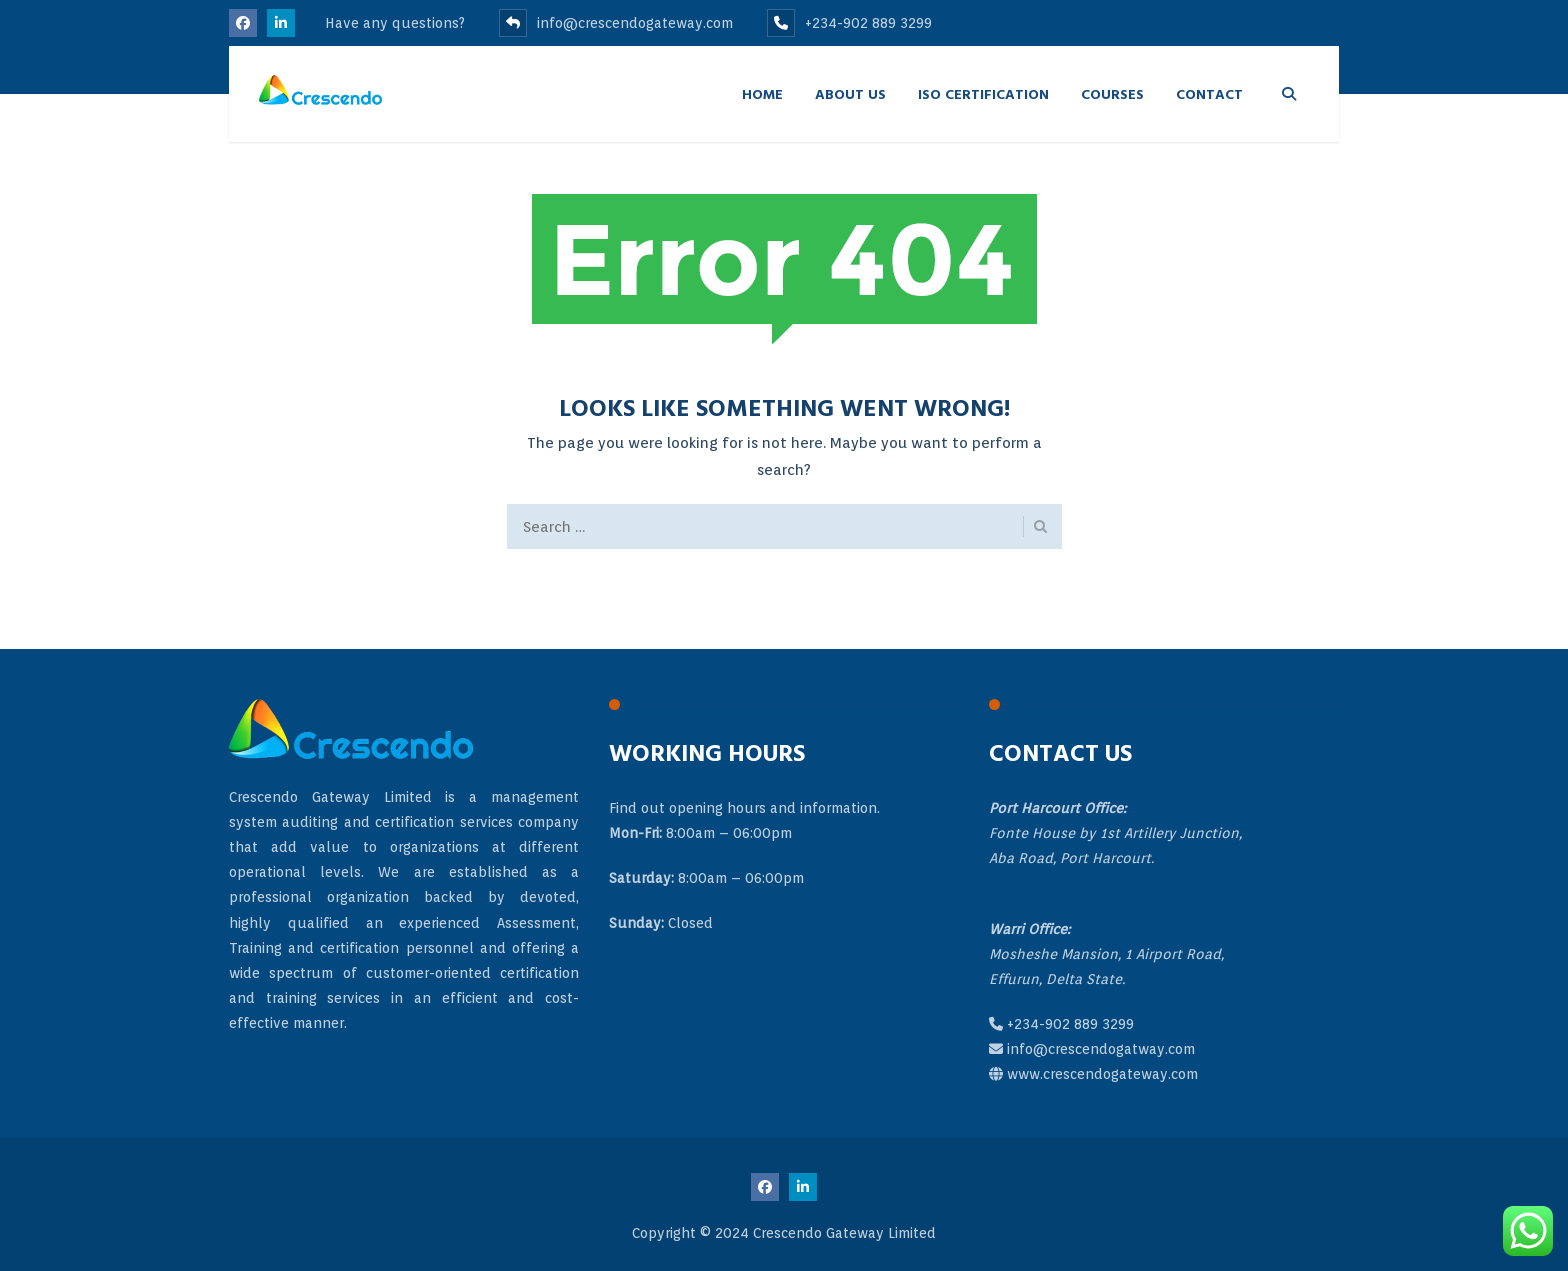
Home (762, 93)
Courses (1112, 93)
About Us (850, 93)
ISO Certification (983, 93)
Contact (1209, 93)
